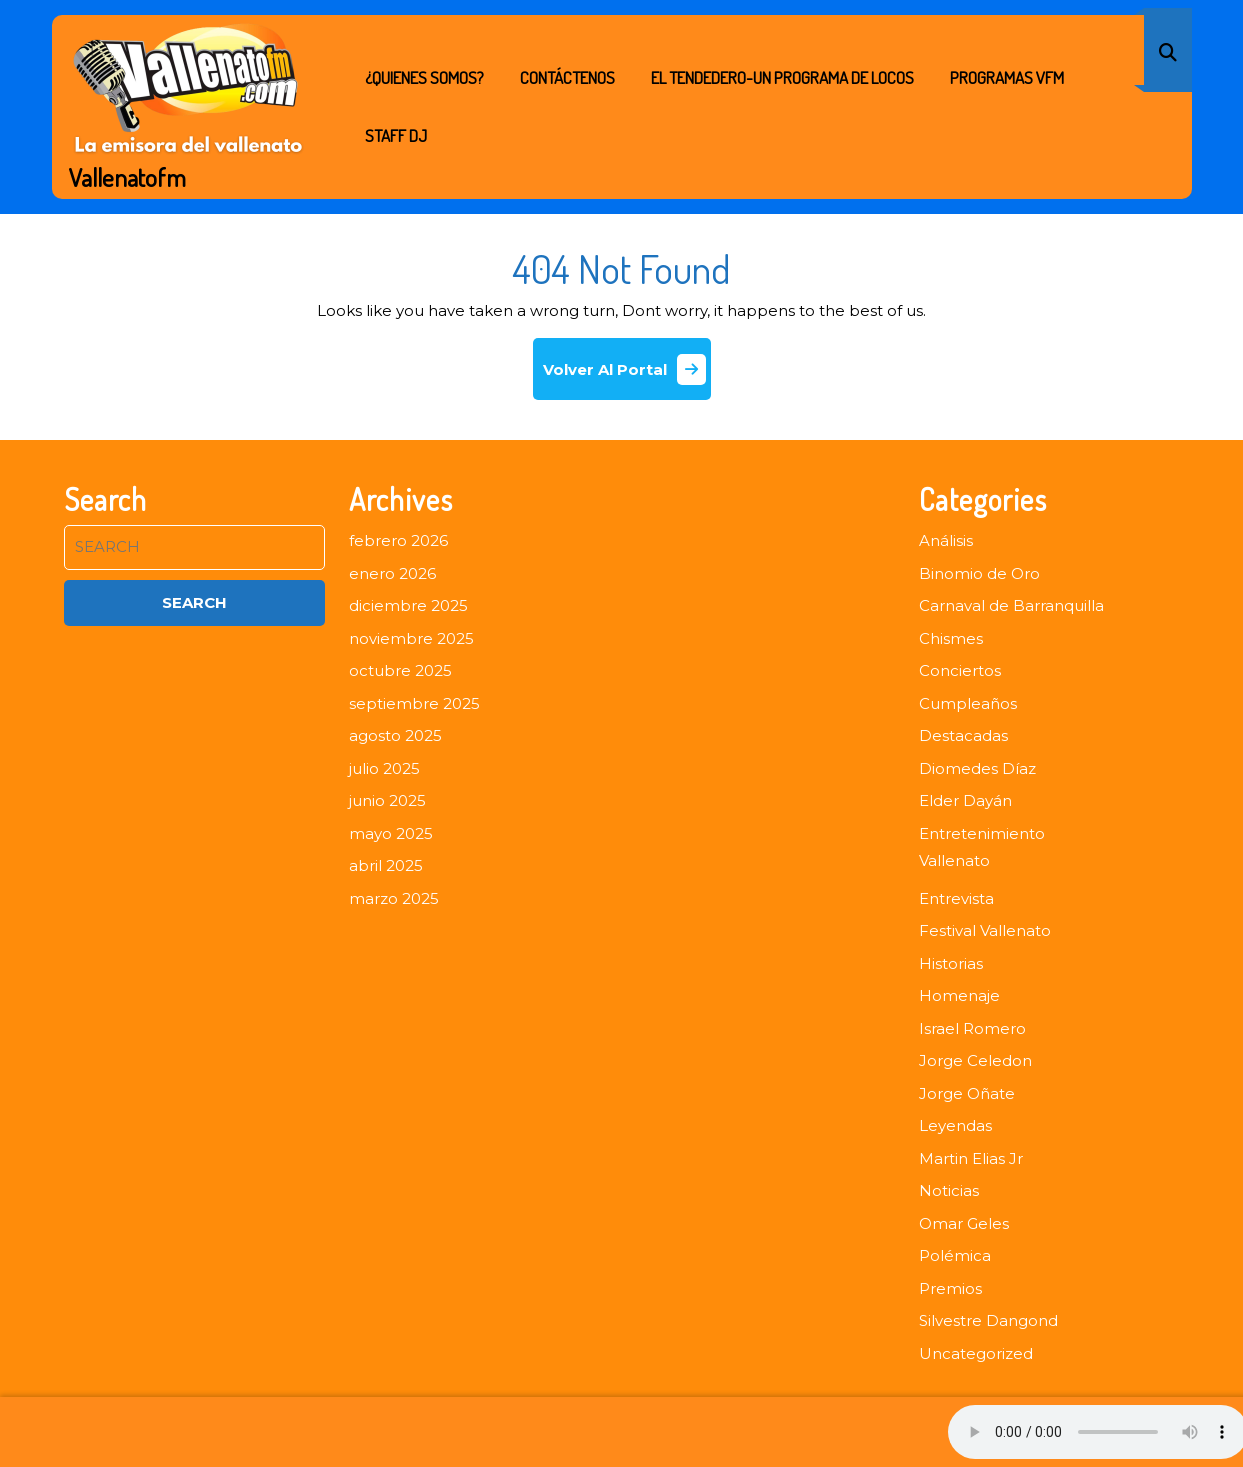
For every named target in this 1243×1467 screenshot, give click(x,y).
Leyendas (955, 1125)
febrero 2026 (398, 540)
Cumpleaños (968, 703)
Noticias (949, 1190)
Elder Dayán (965, 800)
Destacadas (963, 735)
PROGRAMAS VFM (1007, 77)
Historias (951, 963)
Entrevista (956, 898)
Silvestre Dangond (988, 1320)
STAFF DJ (396, 135)
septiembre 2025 (414, 703)
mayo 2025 (391, 833)
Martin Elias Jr (971, 1158)
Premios (950, 1288)
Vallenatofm (127, 177)
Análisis (946, 540)
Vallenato (954, 860)
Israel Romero (972, 1028)
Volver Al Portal (627, 376)
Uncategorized (976, 1353)
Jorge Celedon (975, 1060)
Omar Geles (964, 1223)
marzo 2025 (394, 898)
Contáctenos (567, 77)
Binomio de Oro (979, 573)
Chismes (951, 638)
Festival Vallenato (985, 930)
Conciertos (960, 670)
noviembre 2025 (411, 638)
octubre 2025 (400, 670)
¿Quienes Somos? (424, 77)
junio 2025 (387, 800)
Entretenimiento (982, 833)
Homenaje (959, 995)
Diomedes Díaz (977, 768)
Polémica (955, 1255)
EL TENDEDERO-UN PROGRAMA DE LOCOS (782, 77)
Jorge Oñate (967, 1093)
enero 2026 (392, 573)
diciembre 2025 (408, 605)
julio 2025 (384, 768)
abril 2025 (386, 865)
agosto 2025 (395, 735)
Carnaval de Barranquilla (1011, 605)
